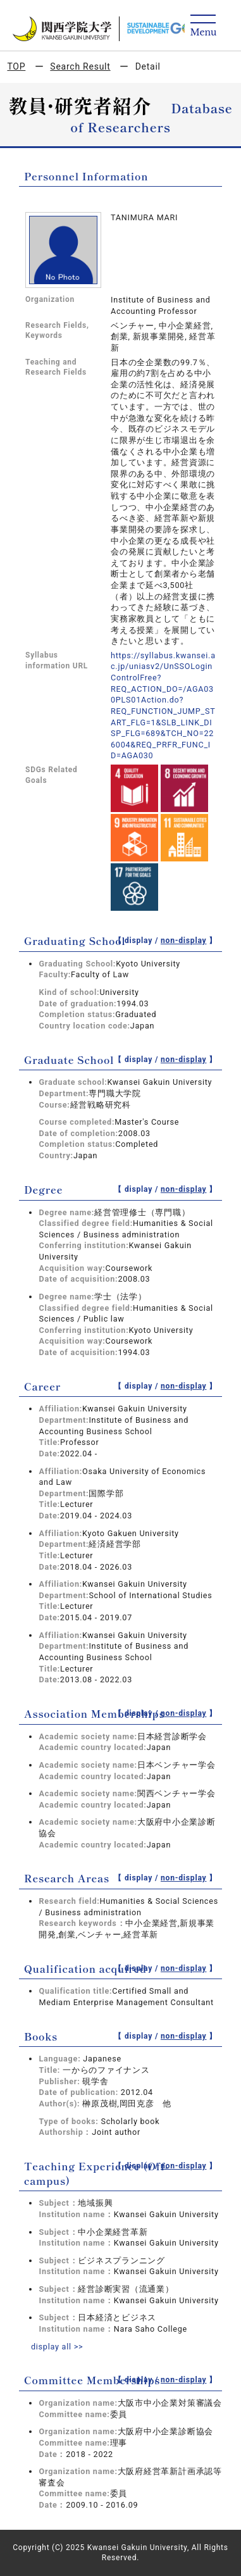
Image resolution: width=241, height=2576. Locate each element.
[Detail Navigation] (203, 26)
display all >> (57, 2346)
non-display (184, 940)
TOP (16, 66)
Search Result (80, 66)
